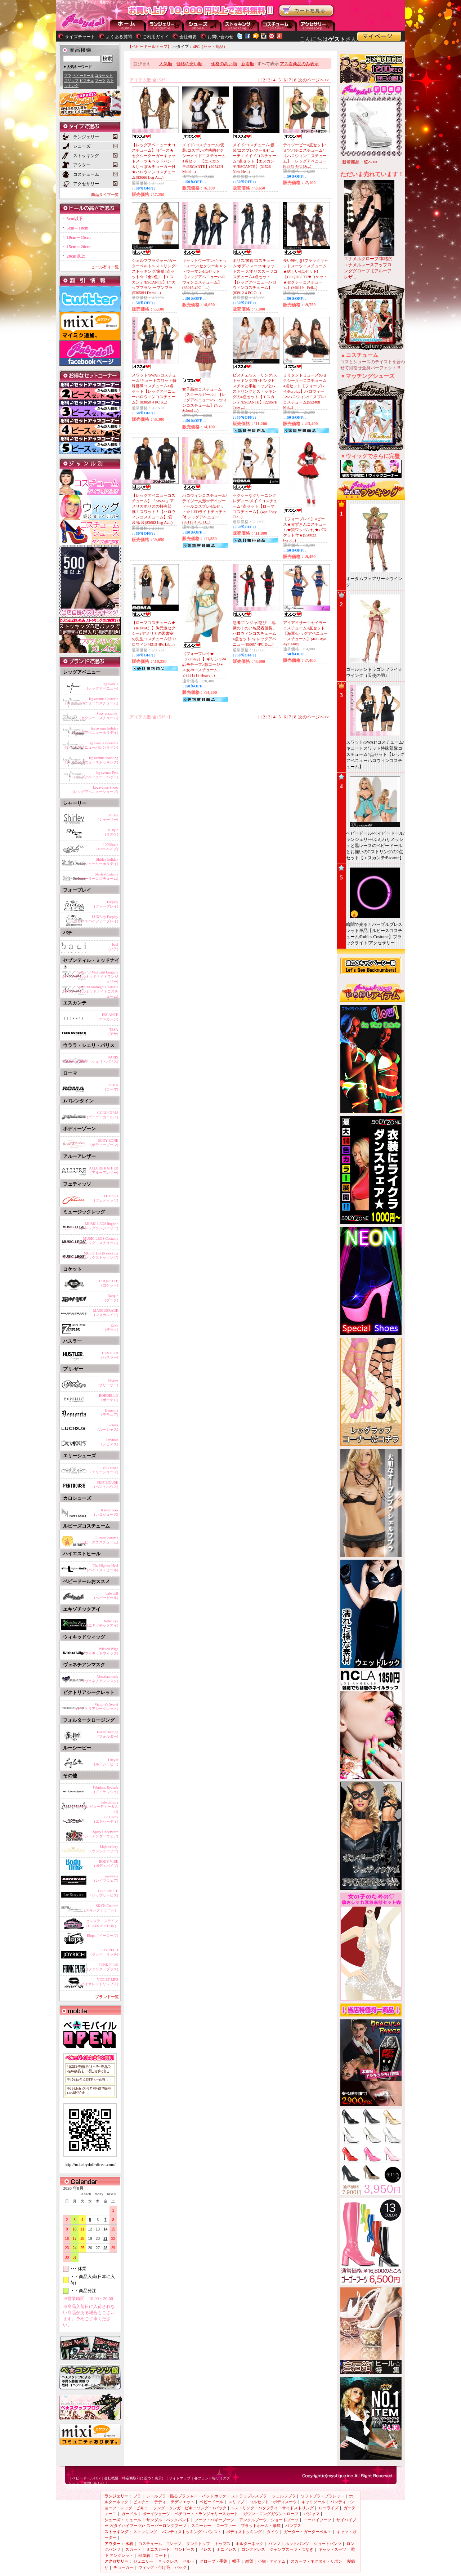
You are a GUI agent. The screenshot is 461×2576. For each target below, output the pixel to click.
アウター (279, 25)
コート (161, 2555)
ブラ (67, 75)
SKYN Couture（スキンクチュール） (100, 1908)
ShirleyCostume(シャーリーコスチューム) (97, 876)
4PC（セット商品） (210, 46)
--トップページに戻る (128, 25)
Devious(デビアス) (109, 1442)
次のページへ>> (313, 80)
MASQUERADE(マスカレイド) (105, 1313)
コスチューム (150, 2543)
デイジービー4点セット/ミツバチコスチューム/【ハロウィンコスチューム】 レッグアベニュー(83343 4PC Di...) (305, 155)
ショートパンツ (327, 2543)
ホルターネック (249, 2543)
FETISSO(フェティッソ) (106, 1198)
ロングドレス (253, 2549)
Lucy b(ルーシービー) (106, 1762)
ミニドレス (226, 2549)
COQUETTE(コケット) (108, 1283)
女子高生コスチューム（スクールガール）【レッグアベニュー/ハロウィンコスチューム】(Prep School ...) (204, 400)
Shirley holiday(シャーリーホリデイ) (100, 861)
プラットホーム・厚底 (261, 2525)
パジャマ (311, 2514)
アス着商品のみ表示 (299, 63)
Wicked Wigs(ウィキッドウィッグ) (100, 1651)
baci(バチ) (113, 946)
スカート (133, 2549)
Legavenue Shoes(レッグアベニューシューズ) (95, 789)
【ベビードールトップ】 (149, 46)
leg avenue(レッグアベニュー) (102, 686)
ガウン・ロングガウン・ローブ (271, 2514)
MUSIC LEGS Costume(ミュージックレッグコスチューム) (90, 1240)
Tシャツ (174, 2543)
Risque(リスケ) (111, 832)
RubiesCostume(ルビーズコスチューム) (99, 1540)
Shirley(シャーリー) (108, 817)
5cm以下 (75, 218)
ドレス (205, 2549)
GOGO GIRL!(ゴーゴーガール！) (102, 1115)
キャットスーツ (332, 2549)
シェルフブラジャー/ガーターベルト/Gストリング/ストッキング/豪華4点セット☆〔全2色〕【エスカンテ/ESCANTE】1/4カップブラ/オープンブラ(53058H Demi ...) (154, 276)
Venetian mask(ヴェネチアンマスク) (100, 1679)
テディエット (182, 2502)
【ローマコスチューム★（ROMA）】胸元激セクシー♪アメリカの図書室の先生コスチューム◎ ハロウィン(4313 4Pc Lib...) (154, 633)
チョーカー (123, 2567)
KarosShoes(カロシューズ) (106, 1512)
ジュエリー (143, 2561)
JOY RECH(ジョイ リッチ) (104, 1952)
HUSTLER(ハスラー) (109, 1355)
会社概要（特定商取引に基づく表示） (134, 2478)
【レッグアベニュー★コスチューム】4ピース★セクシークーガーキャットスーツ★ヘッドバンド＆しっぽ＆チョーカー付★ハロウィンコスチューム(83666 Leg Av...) (153, 161)
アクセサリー (317, 25)
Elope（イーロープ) (102, 1936)
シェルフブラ (284, 2496)
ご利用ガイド (156, 36)
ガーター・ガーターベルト (307, 2532)
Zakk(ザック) (111, 1327)
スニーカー (201, 2525)
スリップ (71, 81)
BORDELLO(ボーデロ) (108, 1398)
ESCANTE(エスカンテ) (108, 1017)
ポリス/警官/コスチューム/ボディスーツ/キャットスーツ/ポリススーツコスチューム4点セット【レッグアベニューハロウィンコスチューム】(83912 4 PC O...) (255, 276)
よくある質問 (119, 36)
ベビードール (83, 75)
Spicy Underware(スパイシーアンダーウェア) (95, 1834)
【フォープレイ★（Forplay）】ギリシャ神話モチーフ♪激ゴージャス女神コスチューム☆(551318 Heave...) (204, 664)
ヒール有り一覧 (105, 267)
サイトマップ (180, 2478)
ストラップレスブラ (249, 2496)
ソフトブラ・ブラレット (322, 2496)
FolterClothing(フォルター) (107, 1734)
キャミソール (313, 2502)
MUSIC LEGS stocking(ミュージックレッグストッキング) (90, 1255)
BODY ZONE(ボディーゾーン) (104, 1142)
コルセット (104, 75)
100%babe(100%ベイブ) (107, 847)
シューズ (203, 25)
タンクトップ (198, 2543)
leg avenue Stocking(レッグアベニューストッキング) (91, 760)
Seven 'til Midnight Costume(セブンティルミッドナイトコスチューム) (90, 990)
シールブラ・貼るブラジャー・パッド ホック (186, 2496)
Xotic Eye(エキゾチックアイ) (102, 1623)
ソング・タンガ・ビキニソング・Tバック (190, 2508)
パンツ (274, 2543)
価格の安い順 (189, 63)
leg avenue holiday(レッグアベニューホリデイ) (95, 730)
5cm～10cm (78, 228)
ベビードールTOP (86, 2478)
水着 (129, 2543)
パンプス (293, 2525)
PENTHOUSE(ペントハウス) (106, 1484)
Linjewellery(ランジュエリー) (104, 1849)
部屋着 (144, 2555)
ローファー (226, 2525)
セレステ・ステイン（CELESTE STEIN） (101, 1923)
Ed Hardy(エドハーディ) (106, 1819)
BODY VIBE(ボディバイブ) (106, 1863)
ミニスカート (158, 2549)
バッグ (181, 2567)
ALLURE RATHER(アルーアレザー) (103, 1170)
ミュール (133, 2520)
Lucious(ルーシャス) (108, 1427)
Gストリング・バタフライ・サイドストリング (273, 2508)
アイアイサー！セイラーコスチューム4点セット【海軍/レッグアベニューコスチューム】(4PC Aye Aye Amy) (305, 633)
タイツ (273, 2532)
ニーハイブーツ (317, 2520)
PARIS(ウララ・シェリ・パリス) (97, 1059)
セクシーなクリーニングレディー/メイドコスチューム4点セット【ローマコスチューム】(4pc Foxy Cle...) (255, 506)
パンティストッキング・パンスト (191, 2532)
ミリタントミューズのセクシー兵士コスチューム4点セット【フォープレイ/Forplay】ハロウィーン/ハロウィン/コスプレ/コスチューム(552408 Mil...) (305, 391)
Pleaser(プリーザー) (108, 1383)
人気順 (165, 63)
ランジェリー (166, 25)
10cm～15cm (79, 237)
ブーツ (100, 81)
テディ (160, 2502)
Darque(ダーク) (111, 1298)
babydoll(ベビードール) (106, 1595)
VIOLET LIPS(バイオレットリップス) (99, 1982)
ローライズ (329, 2508)
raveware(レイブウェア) (106, 1878)
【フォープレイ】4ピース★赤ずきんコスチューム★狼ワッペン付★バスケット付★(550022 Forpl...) (305, 529)
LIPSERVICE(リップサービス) (104, 1893)
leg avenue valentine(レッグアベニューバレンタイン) (91, 745)
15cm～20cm (79, 246)
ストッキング (241, 25)
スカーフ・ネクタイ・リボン (316, 2561)
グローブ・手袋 (213, 2561)
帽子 (236, 2561)
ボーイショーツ (156, 2514)
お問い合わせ (220, 36)
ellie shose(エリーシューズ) (104, 1470)
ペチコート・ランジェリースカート (206, 2514)
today (97, 2194)
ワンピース (184, 2549)
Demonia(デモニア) (109, 1412)
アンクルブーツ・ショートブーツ (269, 2520)
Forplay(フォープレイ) (106, 904)
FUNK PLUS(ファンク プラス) (102, 1967)
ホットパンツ (297, 2543)
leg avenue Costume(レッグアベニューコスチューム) (91, 701)
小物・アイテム (272, 2561)
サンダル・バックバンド (168, 2520)
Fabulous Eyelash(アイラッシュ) (105, 1790)
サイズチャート (80, 36)
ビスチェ (87, 81)
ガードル (129, 2514)
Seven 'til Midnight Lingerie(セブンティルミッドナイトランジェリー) (90, 975)
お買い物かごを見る (306, 11)
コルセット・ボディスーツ (273, 2502)
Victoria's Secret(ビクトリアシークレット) (97, 1706)
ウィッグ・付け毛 (154, 2567)
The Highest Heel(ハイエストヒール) (102, 1568)
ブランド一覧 (107, 1997)
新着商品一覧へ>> (359, 162)
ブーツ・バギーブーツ (214, 2520)
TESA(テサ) (113, 1032)
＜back (85, 2194)
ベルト (188, 2561)
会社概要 (188, 36)
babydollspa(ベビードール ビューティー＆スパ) (92, 1805)
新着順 (247, 63)
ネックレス (168, 2561)
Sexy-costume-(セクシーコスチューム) (99, 716)
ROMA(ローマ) (111, 1087)
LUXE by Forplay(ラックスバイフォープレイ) (95, 919)
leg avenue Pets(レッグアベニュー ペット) (95, 775)
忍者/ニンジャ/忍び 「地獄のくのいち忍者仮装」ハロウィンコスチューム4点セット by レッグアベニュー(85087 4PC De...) (254, 633)
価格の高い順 (224, 63)
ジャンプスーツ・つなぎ (291, 2549)
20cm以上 (76, 256)
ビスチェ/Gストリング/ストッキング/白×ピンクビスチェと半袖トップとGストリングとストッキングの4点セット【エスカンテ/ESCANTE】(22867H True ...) (255, 391)
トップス (222, 2543)
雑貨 (249, 2561)
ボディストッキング (244, 2532)
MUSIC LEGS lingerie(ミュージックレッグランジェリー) (90, 1226)
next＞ (110, 2194)
